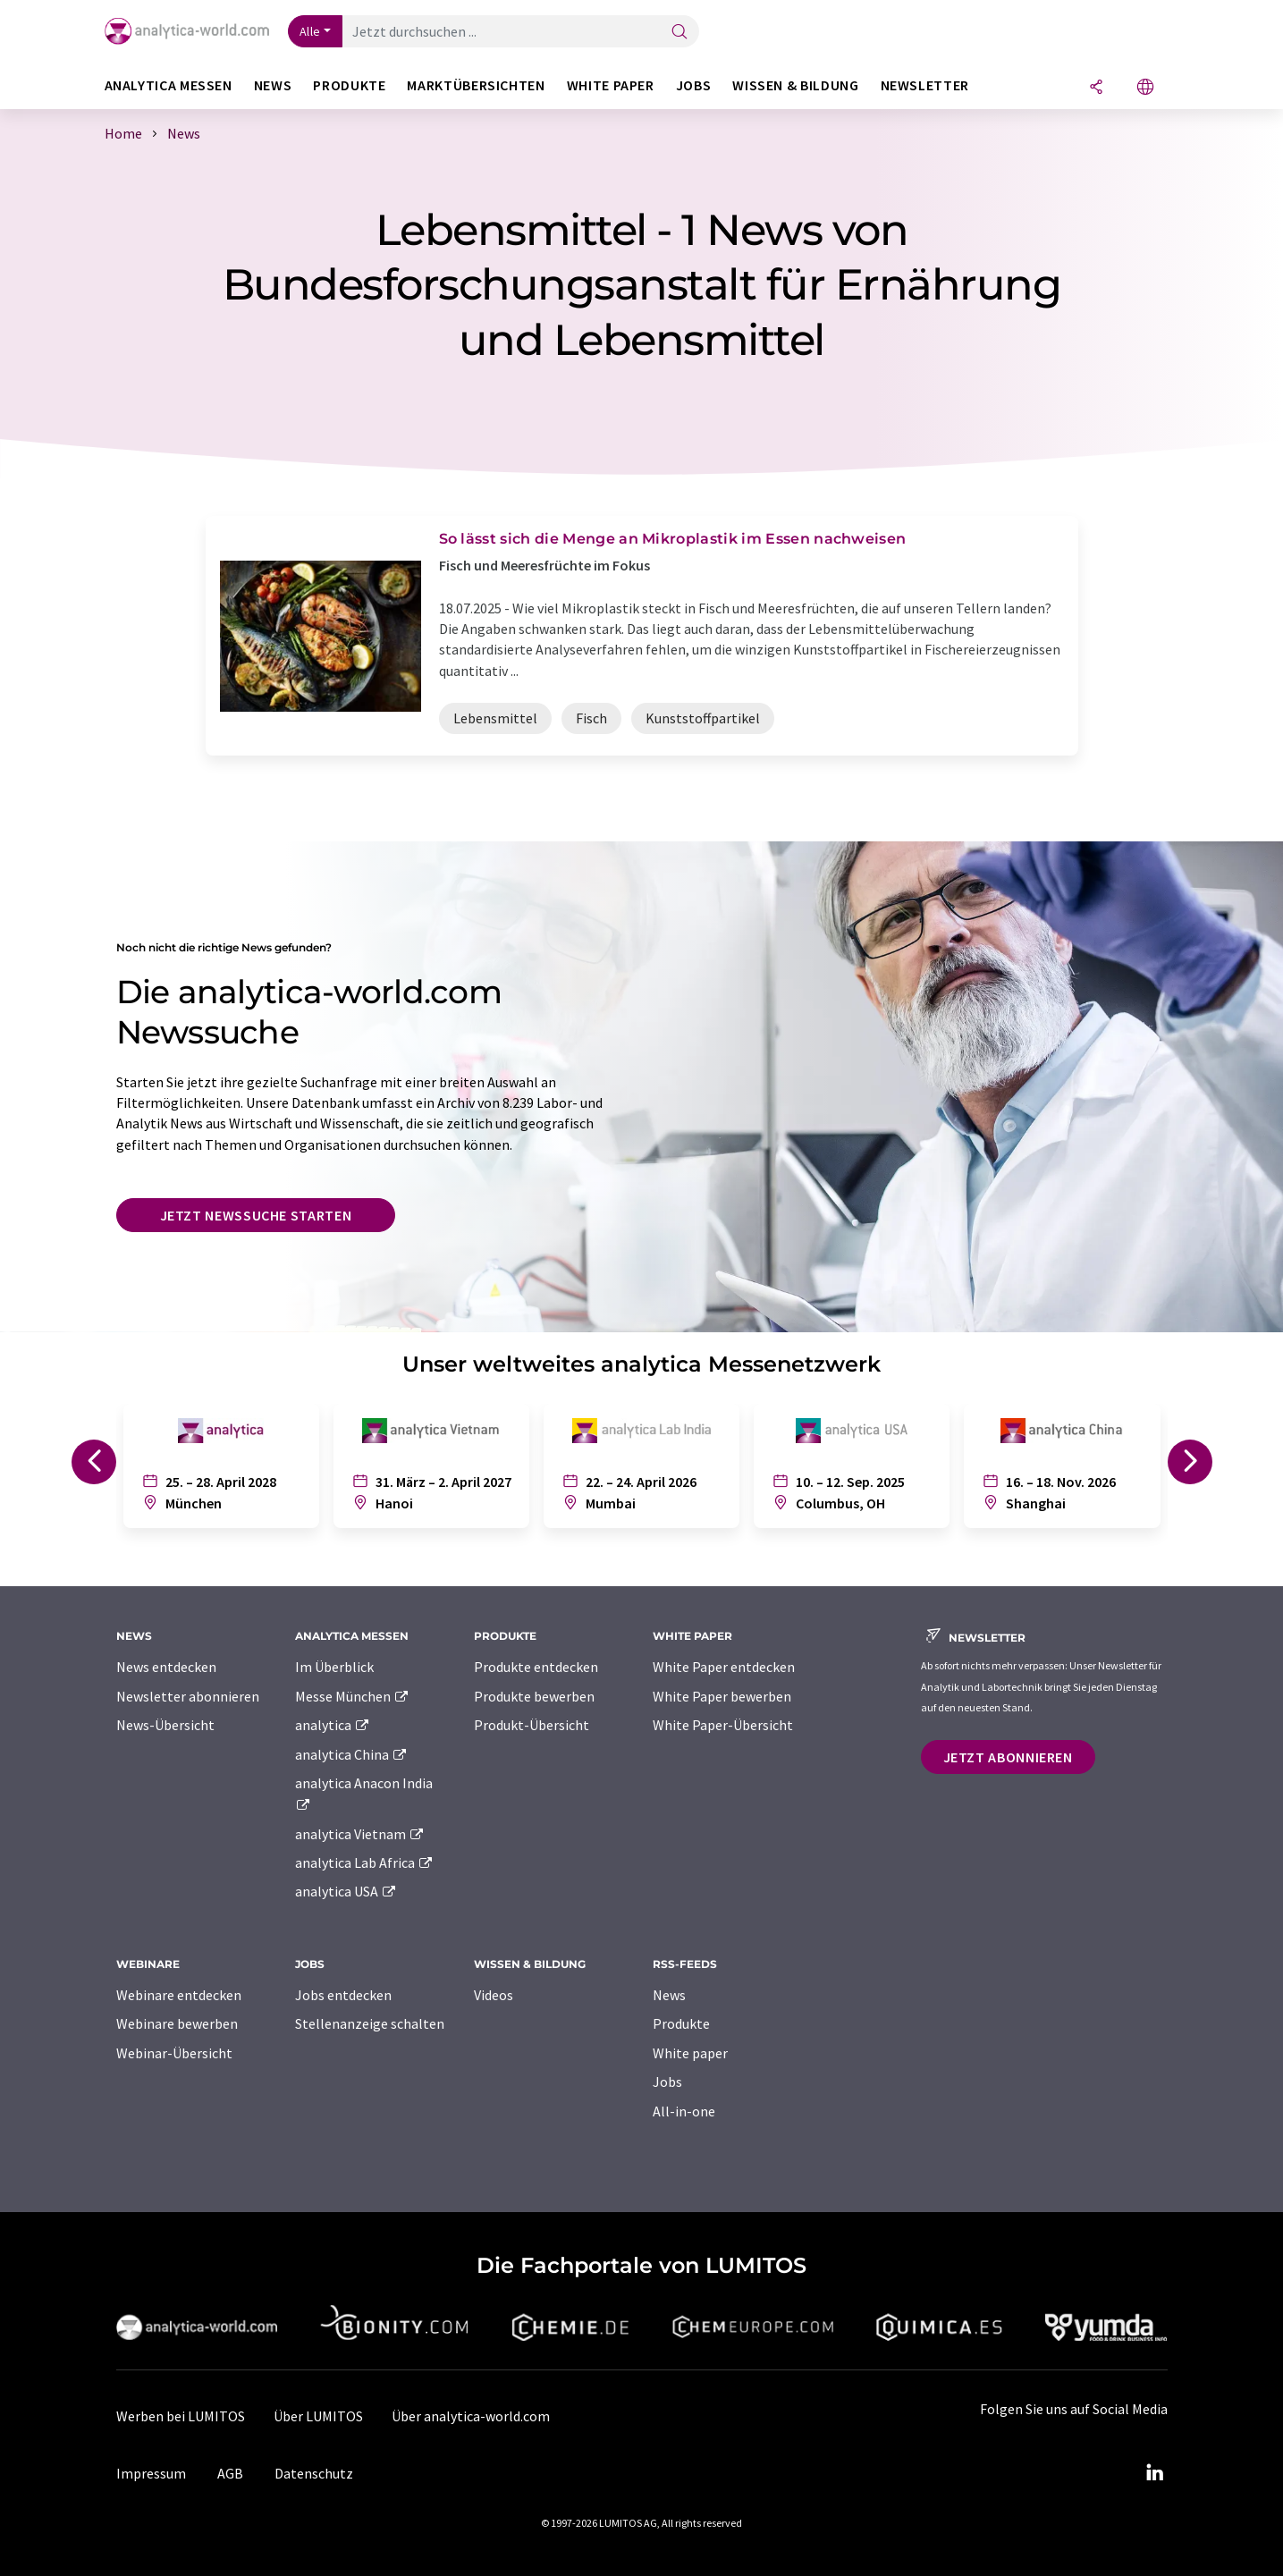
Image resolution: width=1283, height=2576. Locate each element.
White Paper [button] (610, 85)
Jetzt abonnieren (1008, 1757)
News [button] (273, 85)
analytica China (352, 1754)
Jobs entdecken (343, 1995)
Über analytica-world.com (471, 2416)
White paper (690, 2053)
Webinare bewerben (177, 2023)
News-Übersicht (165, 1725)
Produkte (681, 2023)
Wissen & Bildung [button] (795, 85)
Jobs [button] (694, 85)
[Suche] (679, 32)
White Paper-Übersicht (723, 1725)
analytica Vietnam (360, 1834)
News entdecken (166, 1667)
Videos (493, 1995)
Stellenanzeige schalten (369, 2023)
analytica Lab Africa (365, 1862)
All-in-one (684, 2111)
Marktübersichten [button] (475, 85)
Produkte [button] (349, 85)
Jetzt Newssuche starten (256, 1215)
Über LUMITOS (318, 2416)
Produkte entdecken (536, 1667)
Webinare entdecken (178, 1995)
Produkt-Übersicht (531, 1725)
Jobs (667, 2081)
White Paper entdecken (724, 1667)
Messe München (352, 1696)
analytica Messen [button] (168, 85)
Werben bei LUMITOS (180, 2416)
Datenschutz (313, 2473)
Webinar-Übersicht (174, 2053)
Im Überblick (334, 1667)
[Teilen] (1096, 88)
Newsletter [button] (925, 85)
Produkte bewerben (534, 1696)
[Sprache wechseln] (1145, 88)
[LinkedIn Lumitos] (1155, 2473)
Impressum (151, 2473)
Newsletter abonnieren (187, 1696)
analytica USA (346, 1891)
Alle (310, 31)
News (669, 1995)
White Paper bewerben (722, 1696)
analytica (333, 1725)
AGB (230, 2473)
